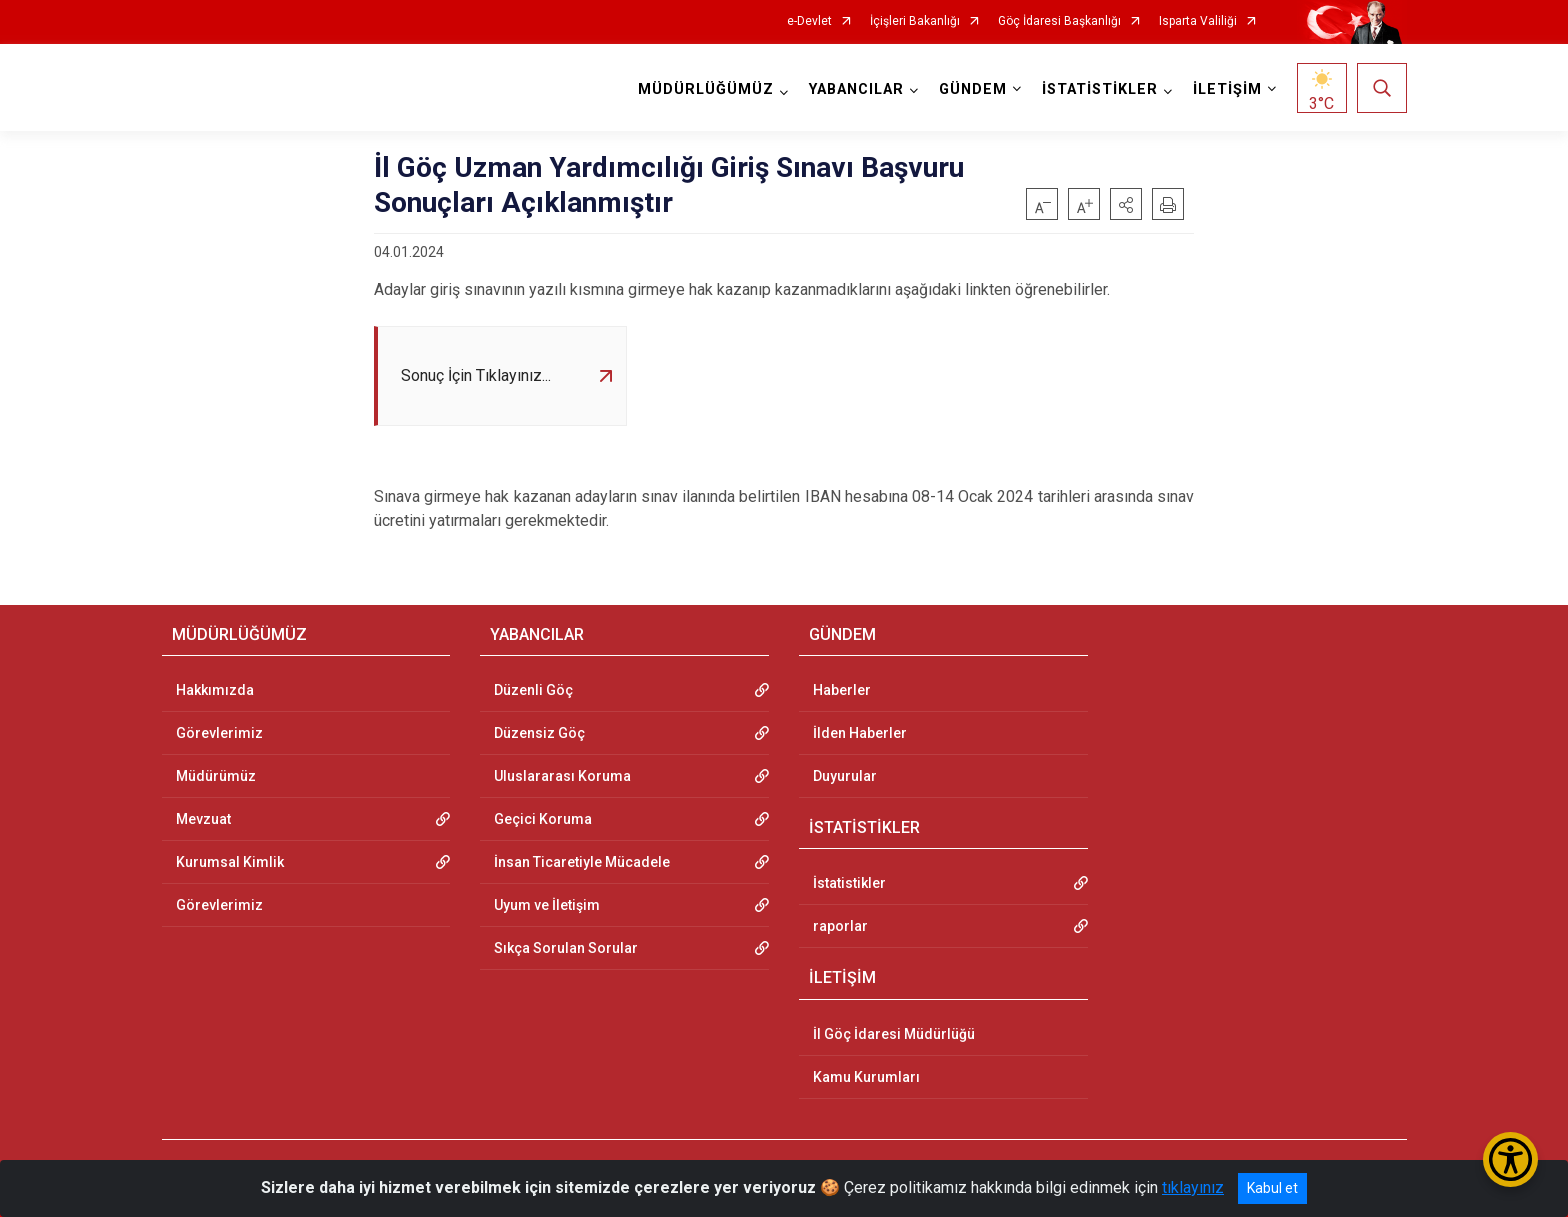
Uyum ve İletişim (547, 905)
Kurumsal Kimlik (230, 862)
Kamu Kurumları (866, 1077)
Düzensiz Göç (539, 733)
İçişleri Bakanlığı (915, 21)
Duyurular (845, 776)
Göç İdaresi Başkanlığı (1059, 21)
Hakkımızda (215, 690)
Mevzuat (203, 819)
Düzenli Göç (533, 690)
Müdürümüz (216, 776)
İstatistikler (849, 883)
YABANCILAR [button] (856, 89)
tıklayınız (1193, 1187)
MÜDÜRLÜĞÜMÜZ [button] (706, 89)
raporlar (840, 926)
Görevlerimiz (219, 733)
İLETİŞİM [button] (1227, 89)
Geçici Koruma (543, 819)
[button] (1126, 204)
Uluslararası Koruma (562, 776)
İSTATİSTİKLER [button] (1100, 89)
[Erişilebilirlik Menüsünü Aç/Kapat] (1510, 1159)
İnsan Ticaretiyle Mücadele (582, 862)
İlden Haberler (860, 733)
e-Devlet (809, 21)
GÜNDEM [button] (973, 89)
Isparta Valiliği (1198, 21)
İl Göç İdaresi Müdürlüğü (894, 1034)
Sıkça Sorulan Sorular (566, 948)
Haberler (842, 690)
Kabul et (1272, 1188)
